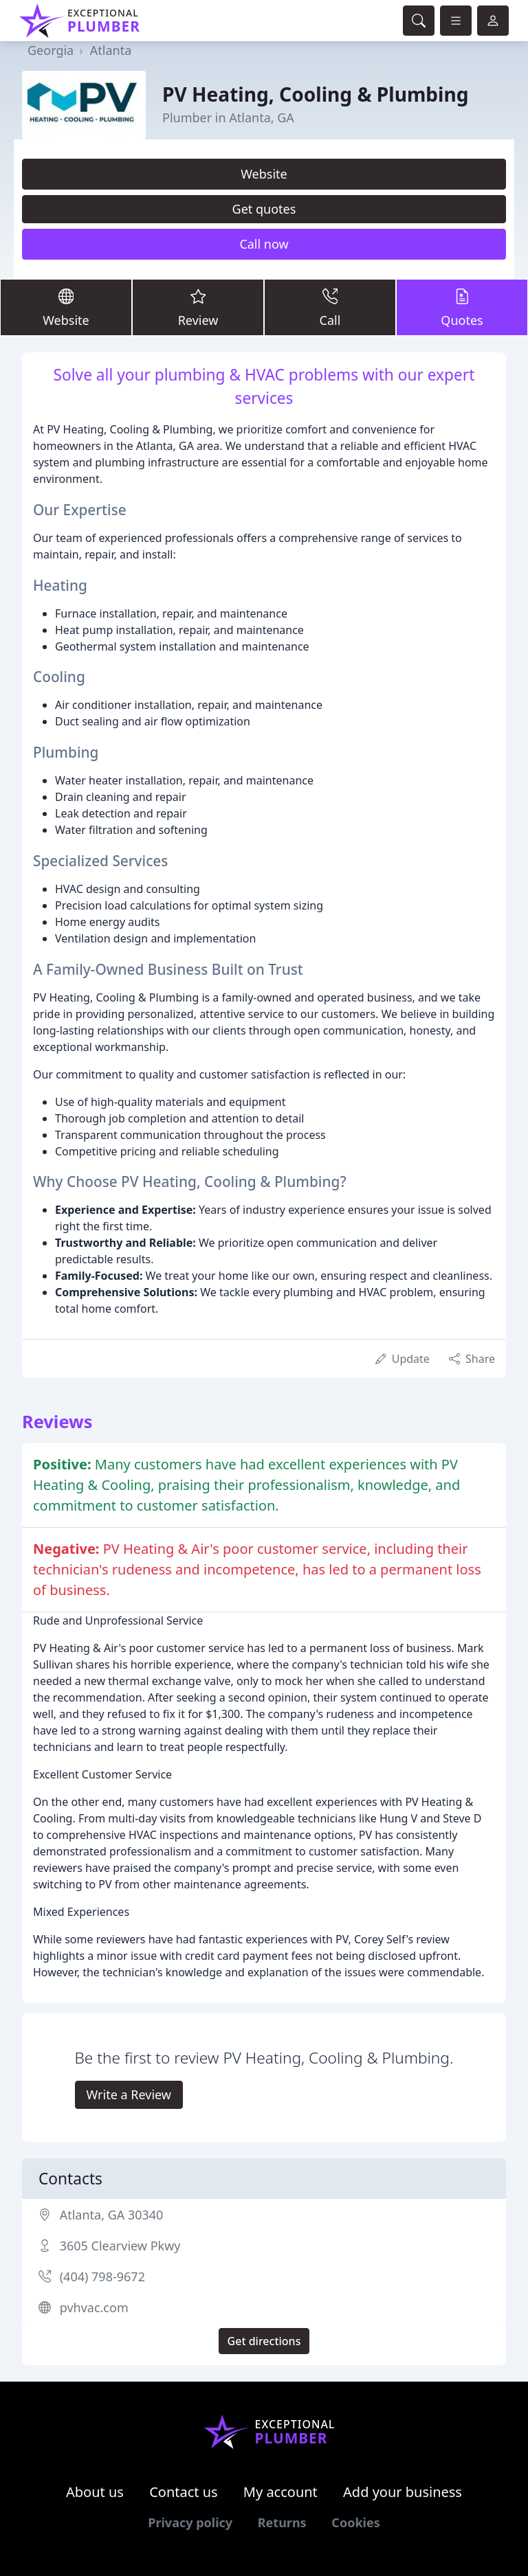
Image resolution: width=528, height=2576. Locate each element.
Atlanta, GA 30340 (112, 2214)
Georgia (51, 50)
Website (264, 174)
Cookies (355, 2522)
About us (95, 2492)
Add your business (402, 2492)
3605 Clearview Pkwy (120, 2245)
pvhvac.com (94, 2307)
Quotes (462, 306)
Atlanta (110, 50)
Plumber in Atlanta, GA (228, 117)
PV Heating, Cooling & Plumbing (315, 94)
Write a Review (129, 2094)
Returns (282, 2522)
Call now (263, 244)
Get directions (264, 2341)
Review (198, 306)
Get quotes (264, 209)
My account (280, 2492)
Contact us (183, 2492)
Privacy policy (190, 2522)
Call (330, 306)
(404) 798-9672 (102, 2276)
